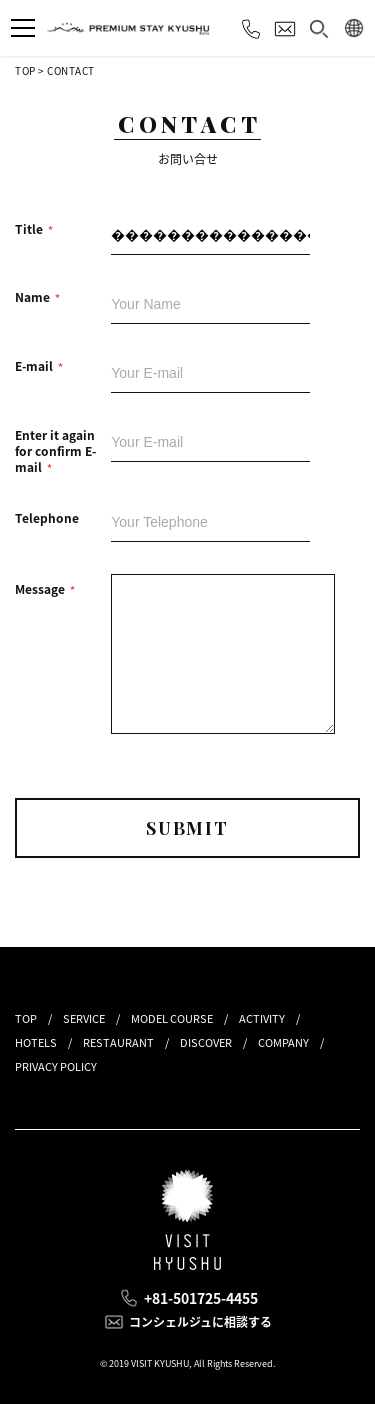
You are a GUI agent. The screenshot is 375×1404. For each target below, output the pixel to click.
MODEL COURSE (172, 1018)
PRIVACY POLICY (56, 1066)
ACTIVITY (262, 1018)
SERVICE (84, 1018)
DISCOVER (206, 1042)
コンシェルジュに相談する (200, 1322)
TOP (25, 70)
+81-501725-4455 (201, 1298)
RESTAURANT (118, 1042)
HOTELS (36, 1042)
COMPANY (283, 1042)
